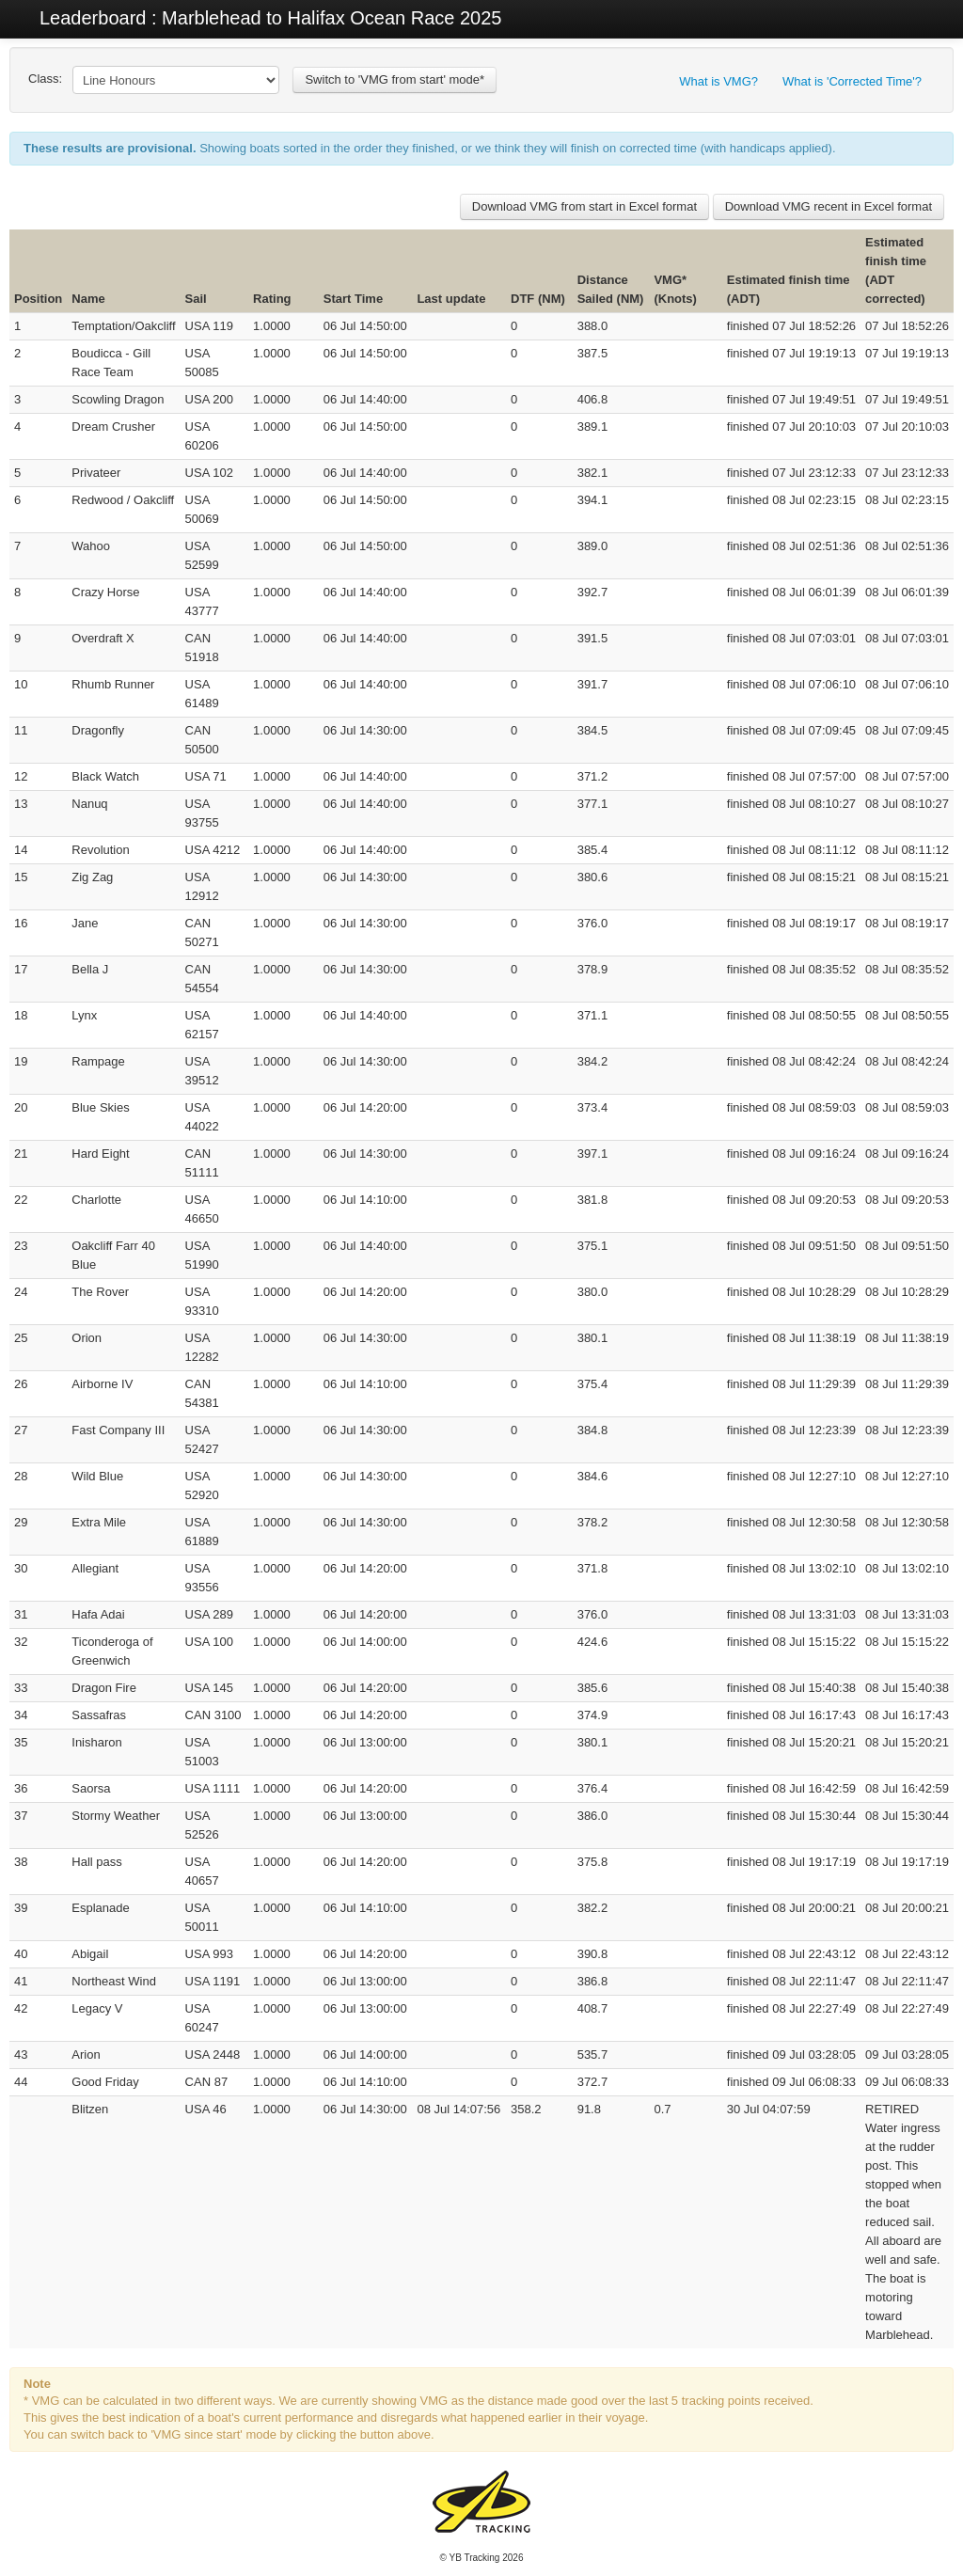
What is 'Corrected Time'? (852, 81)
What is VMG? (718, 81)
